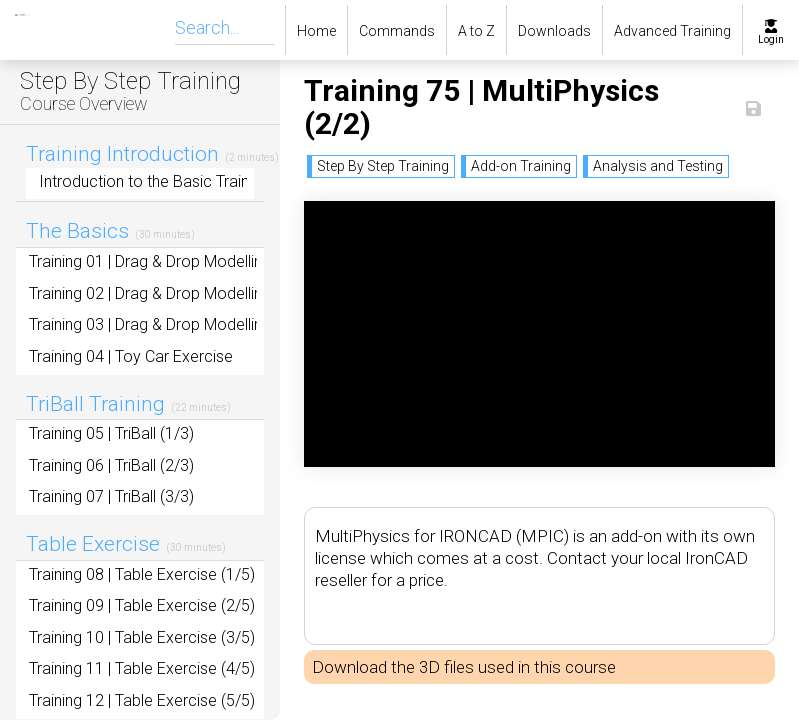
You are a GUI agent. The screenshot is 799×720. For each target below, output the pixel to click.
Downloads (554, 31)
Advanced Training (672, 31)
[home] (7, 30)
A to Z (476, 31)
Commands (397, 31)
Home (316, 31)
